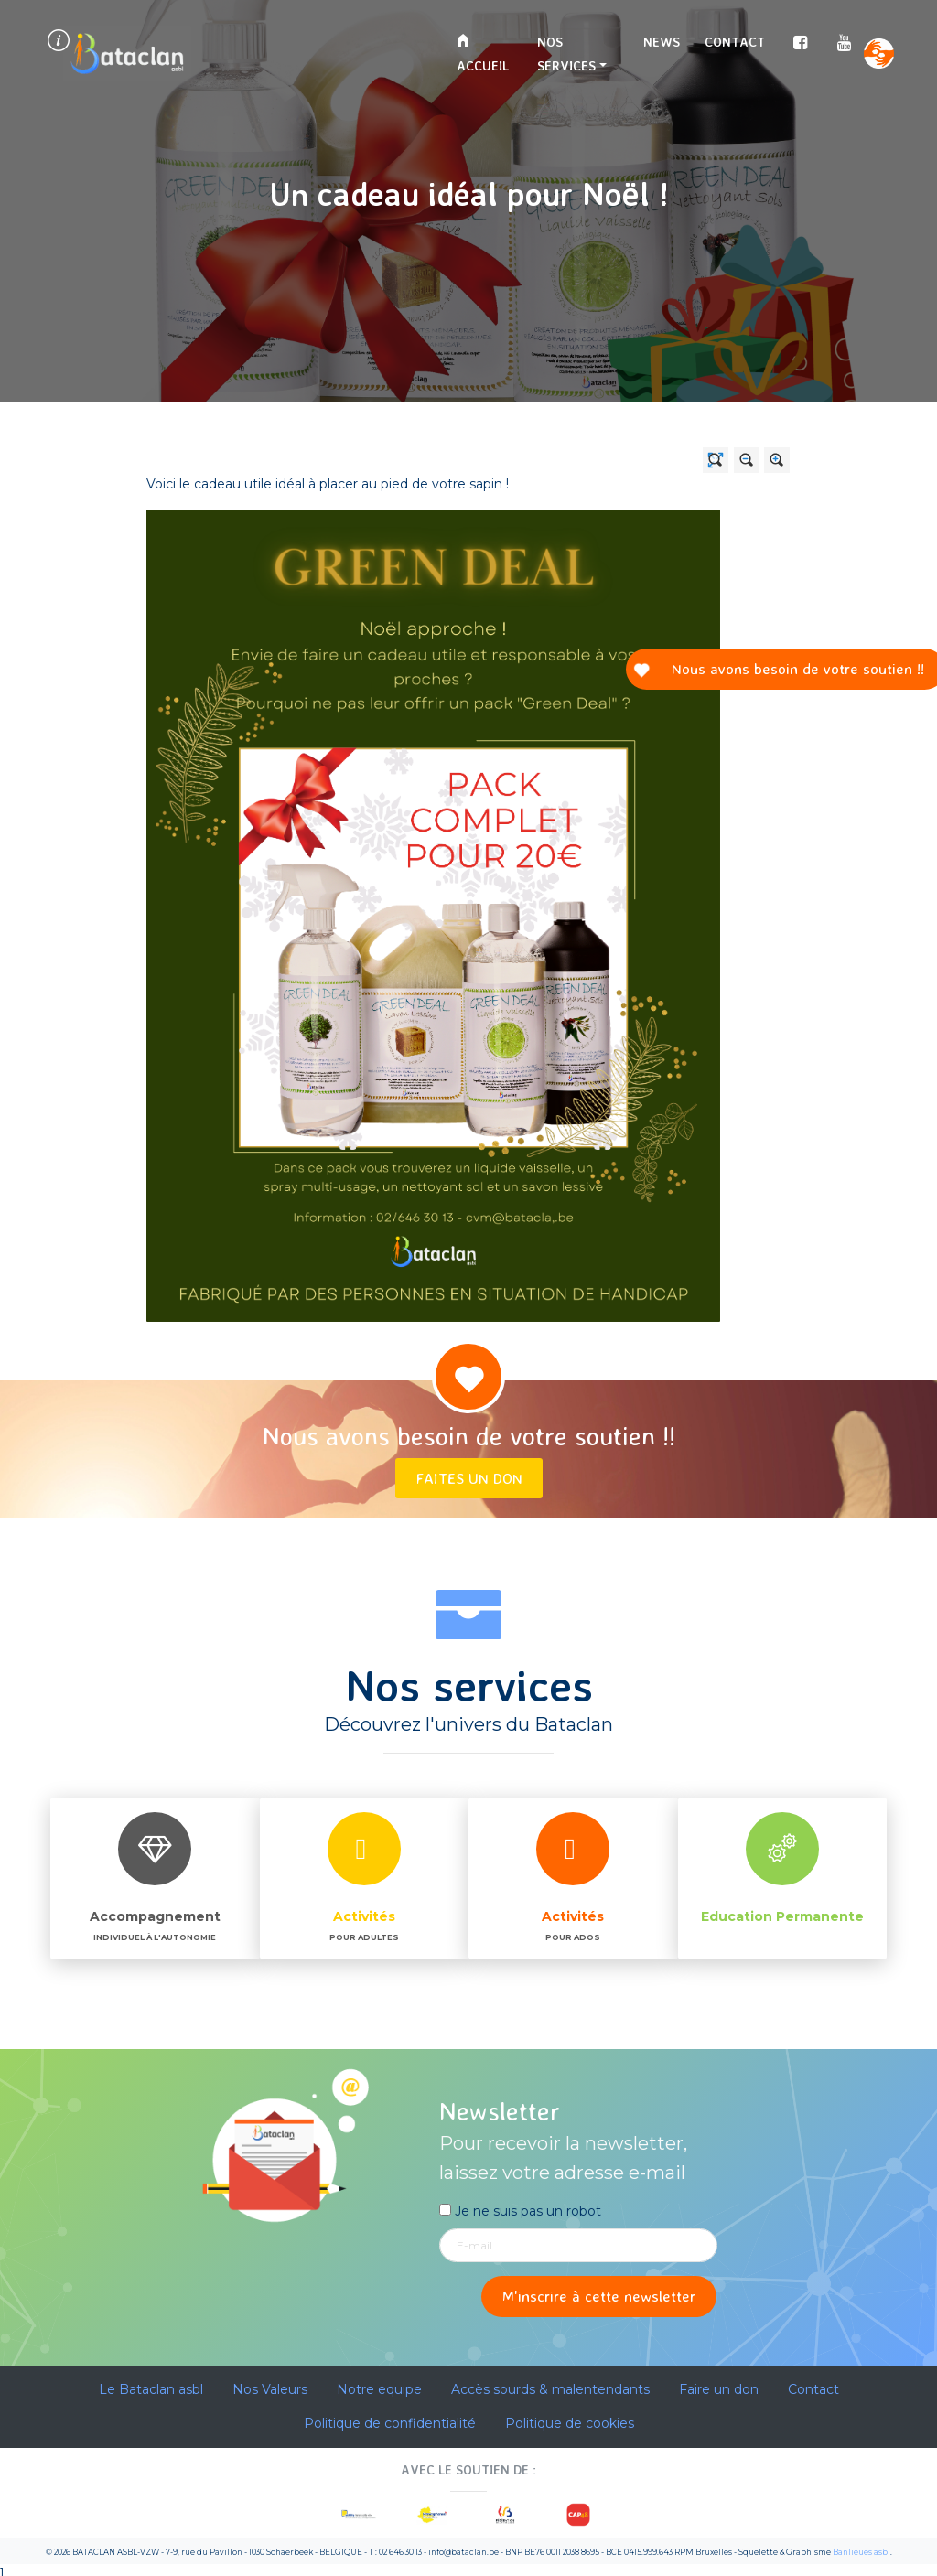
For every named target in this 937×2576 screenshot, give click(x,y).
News (661, 41)
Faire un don (719, 2389)
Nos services (566, 53)
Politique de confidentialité (390, 2423)
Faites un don (468, 1477)
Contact (735, 41)
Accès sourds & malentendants (550, 2389)
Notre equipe (379, 2389)
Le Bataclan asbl (151, 2389)
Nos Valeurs (269, 2389)
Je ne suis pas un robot (520, 2211)
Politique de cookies (569, 2423)
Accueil (483, 53)
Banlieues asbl (861, 2552)
